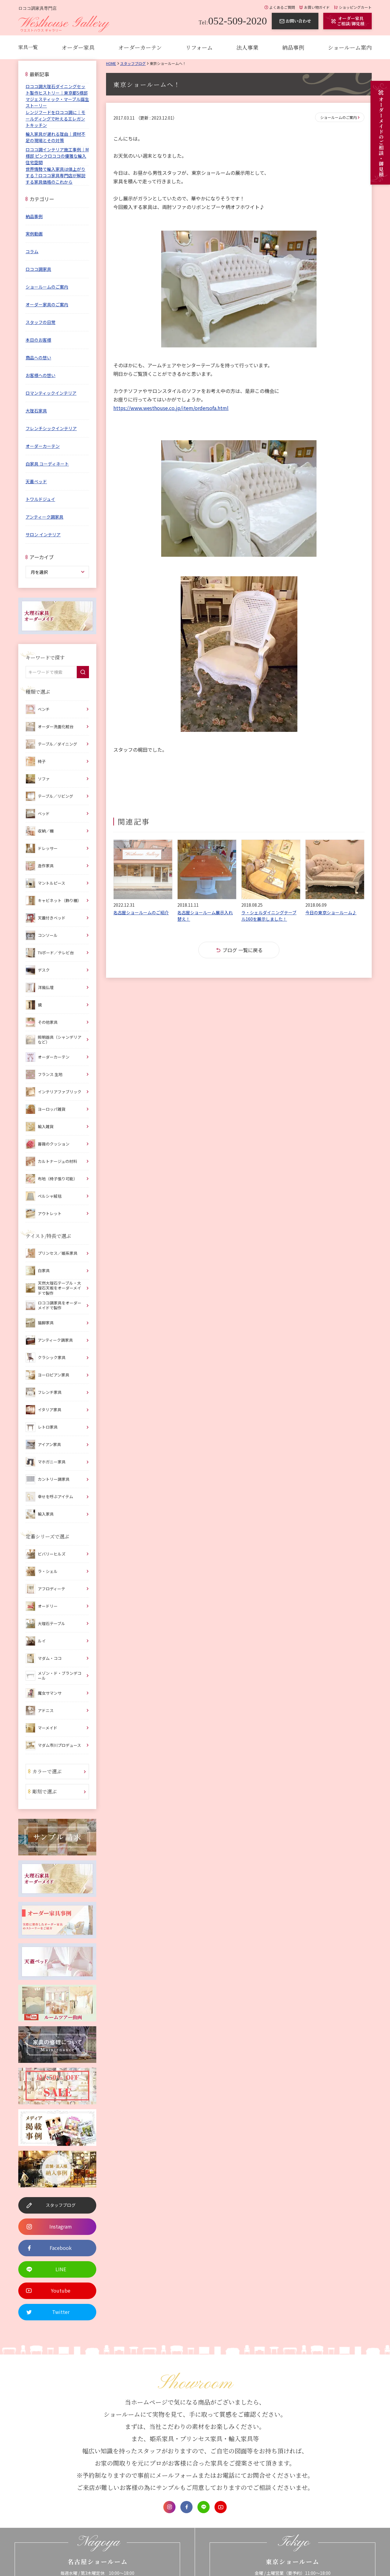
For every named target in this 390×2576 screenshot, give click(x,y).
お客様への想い (40, 375)
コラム (32, 251)
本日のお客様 (38, 340)
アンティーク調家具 (44, 517)
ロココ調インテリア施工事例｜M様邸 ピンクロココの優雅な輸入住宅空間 (57, 155)
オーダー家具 (78, 47)
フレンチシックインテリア (51, 428)
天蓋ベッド (36, 481)
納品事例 (293, 47)
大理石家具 (36, 411)
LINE (203, 2507)
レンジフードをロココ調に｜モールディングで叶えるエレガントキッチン (55, 118)
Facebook (186, 2507)
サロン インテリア (43, 534)
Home (111, 63)
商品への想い (38, 357)
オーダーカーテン (140, 47)
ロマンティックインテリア (51, 393)
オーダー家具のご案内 (47, 304)
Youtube (220, 2507)
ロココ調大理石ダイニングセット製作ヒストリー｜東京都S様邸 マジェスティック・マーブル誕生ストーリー (57, 96)
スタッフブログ (133, 63)
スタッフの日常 (40, 322)
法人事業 (247, 47)
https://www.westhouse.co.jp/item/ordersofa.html (171, 408)
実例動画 (34, 234)
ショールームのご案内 (338, 117)
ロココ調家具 (38, 269)
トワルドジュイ (40, 499)
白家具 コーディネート (47, 464)
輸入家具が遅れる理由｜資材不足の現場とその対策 (55, 137)
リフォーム (199, 47)
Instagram (169, 2507)
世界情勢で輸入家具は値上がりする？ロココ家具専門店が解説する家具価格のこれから (55, 175)
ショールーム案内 (350, 47)
